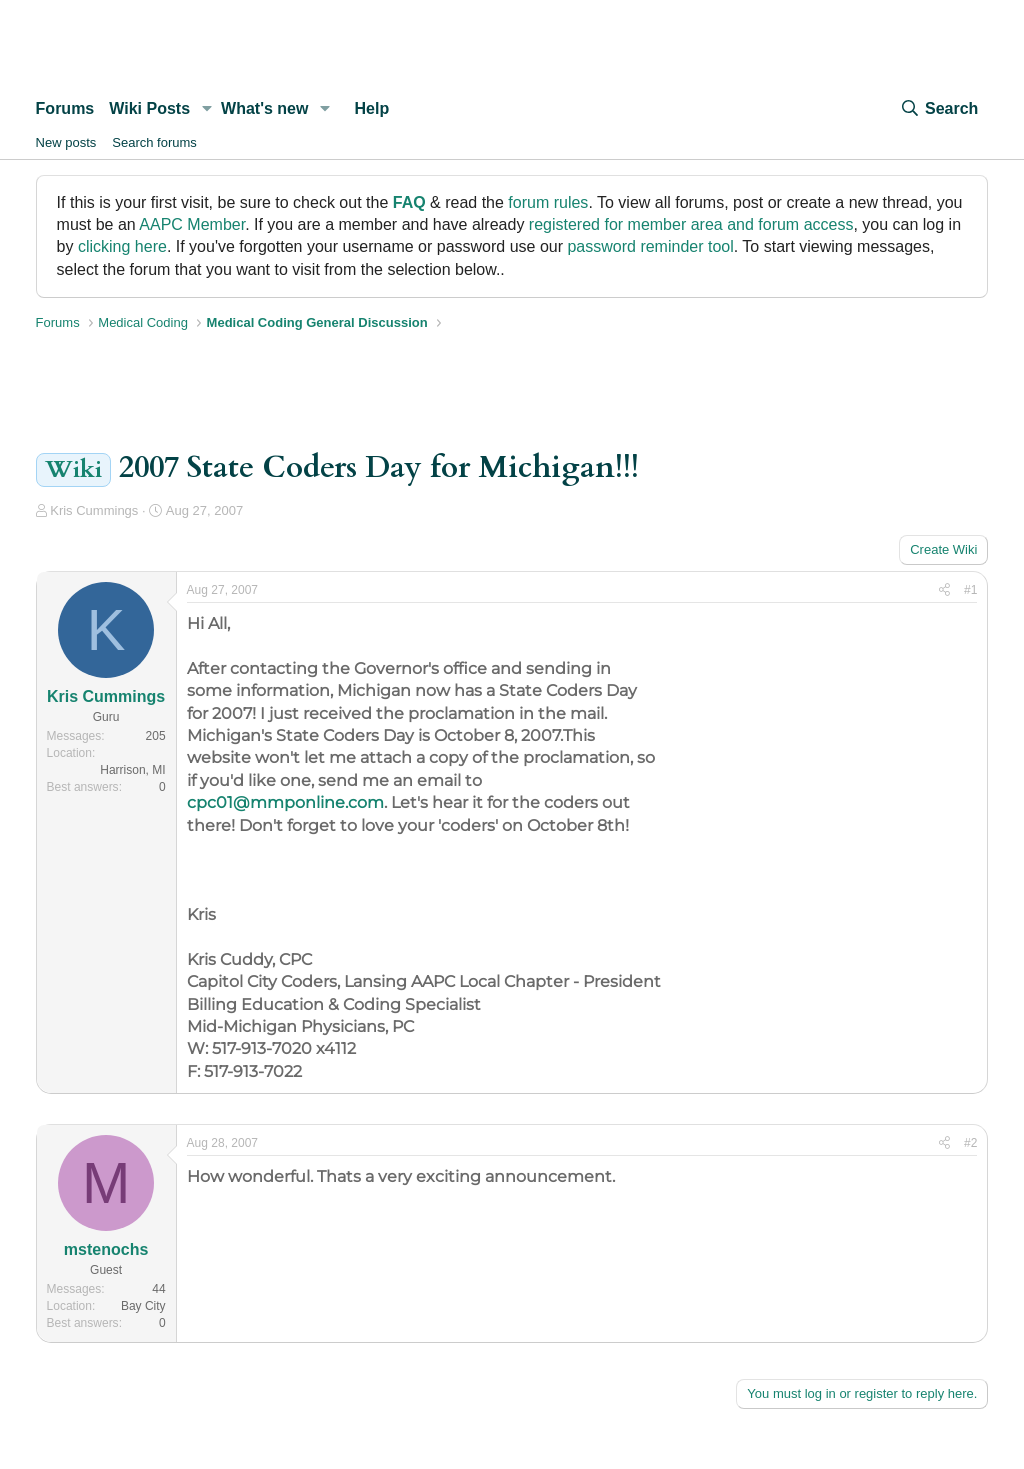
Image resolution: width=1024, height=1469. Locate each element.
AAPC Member (192, 224)
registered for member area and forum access (691, 224)
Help (372, 108)
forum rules (548, 202)
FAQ (409, 202)
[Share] (944, 590)
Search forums (154, 142)
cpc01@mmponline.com (285, 802)
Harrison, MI (132, 770)
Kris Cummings (94, 510)
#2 (970, 1143)
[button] (206, 109)
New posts (66, 142)
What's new (264, 108)
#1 (970, 590)
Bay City (143, 1306)
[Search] (939, 109)
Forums (65, 108)
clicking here (122, 246)
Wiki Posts (149, 108)
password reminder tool (650, 246)
